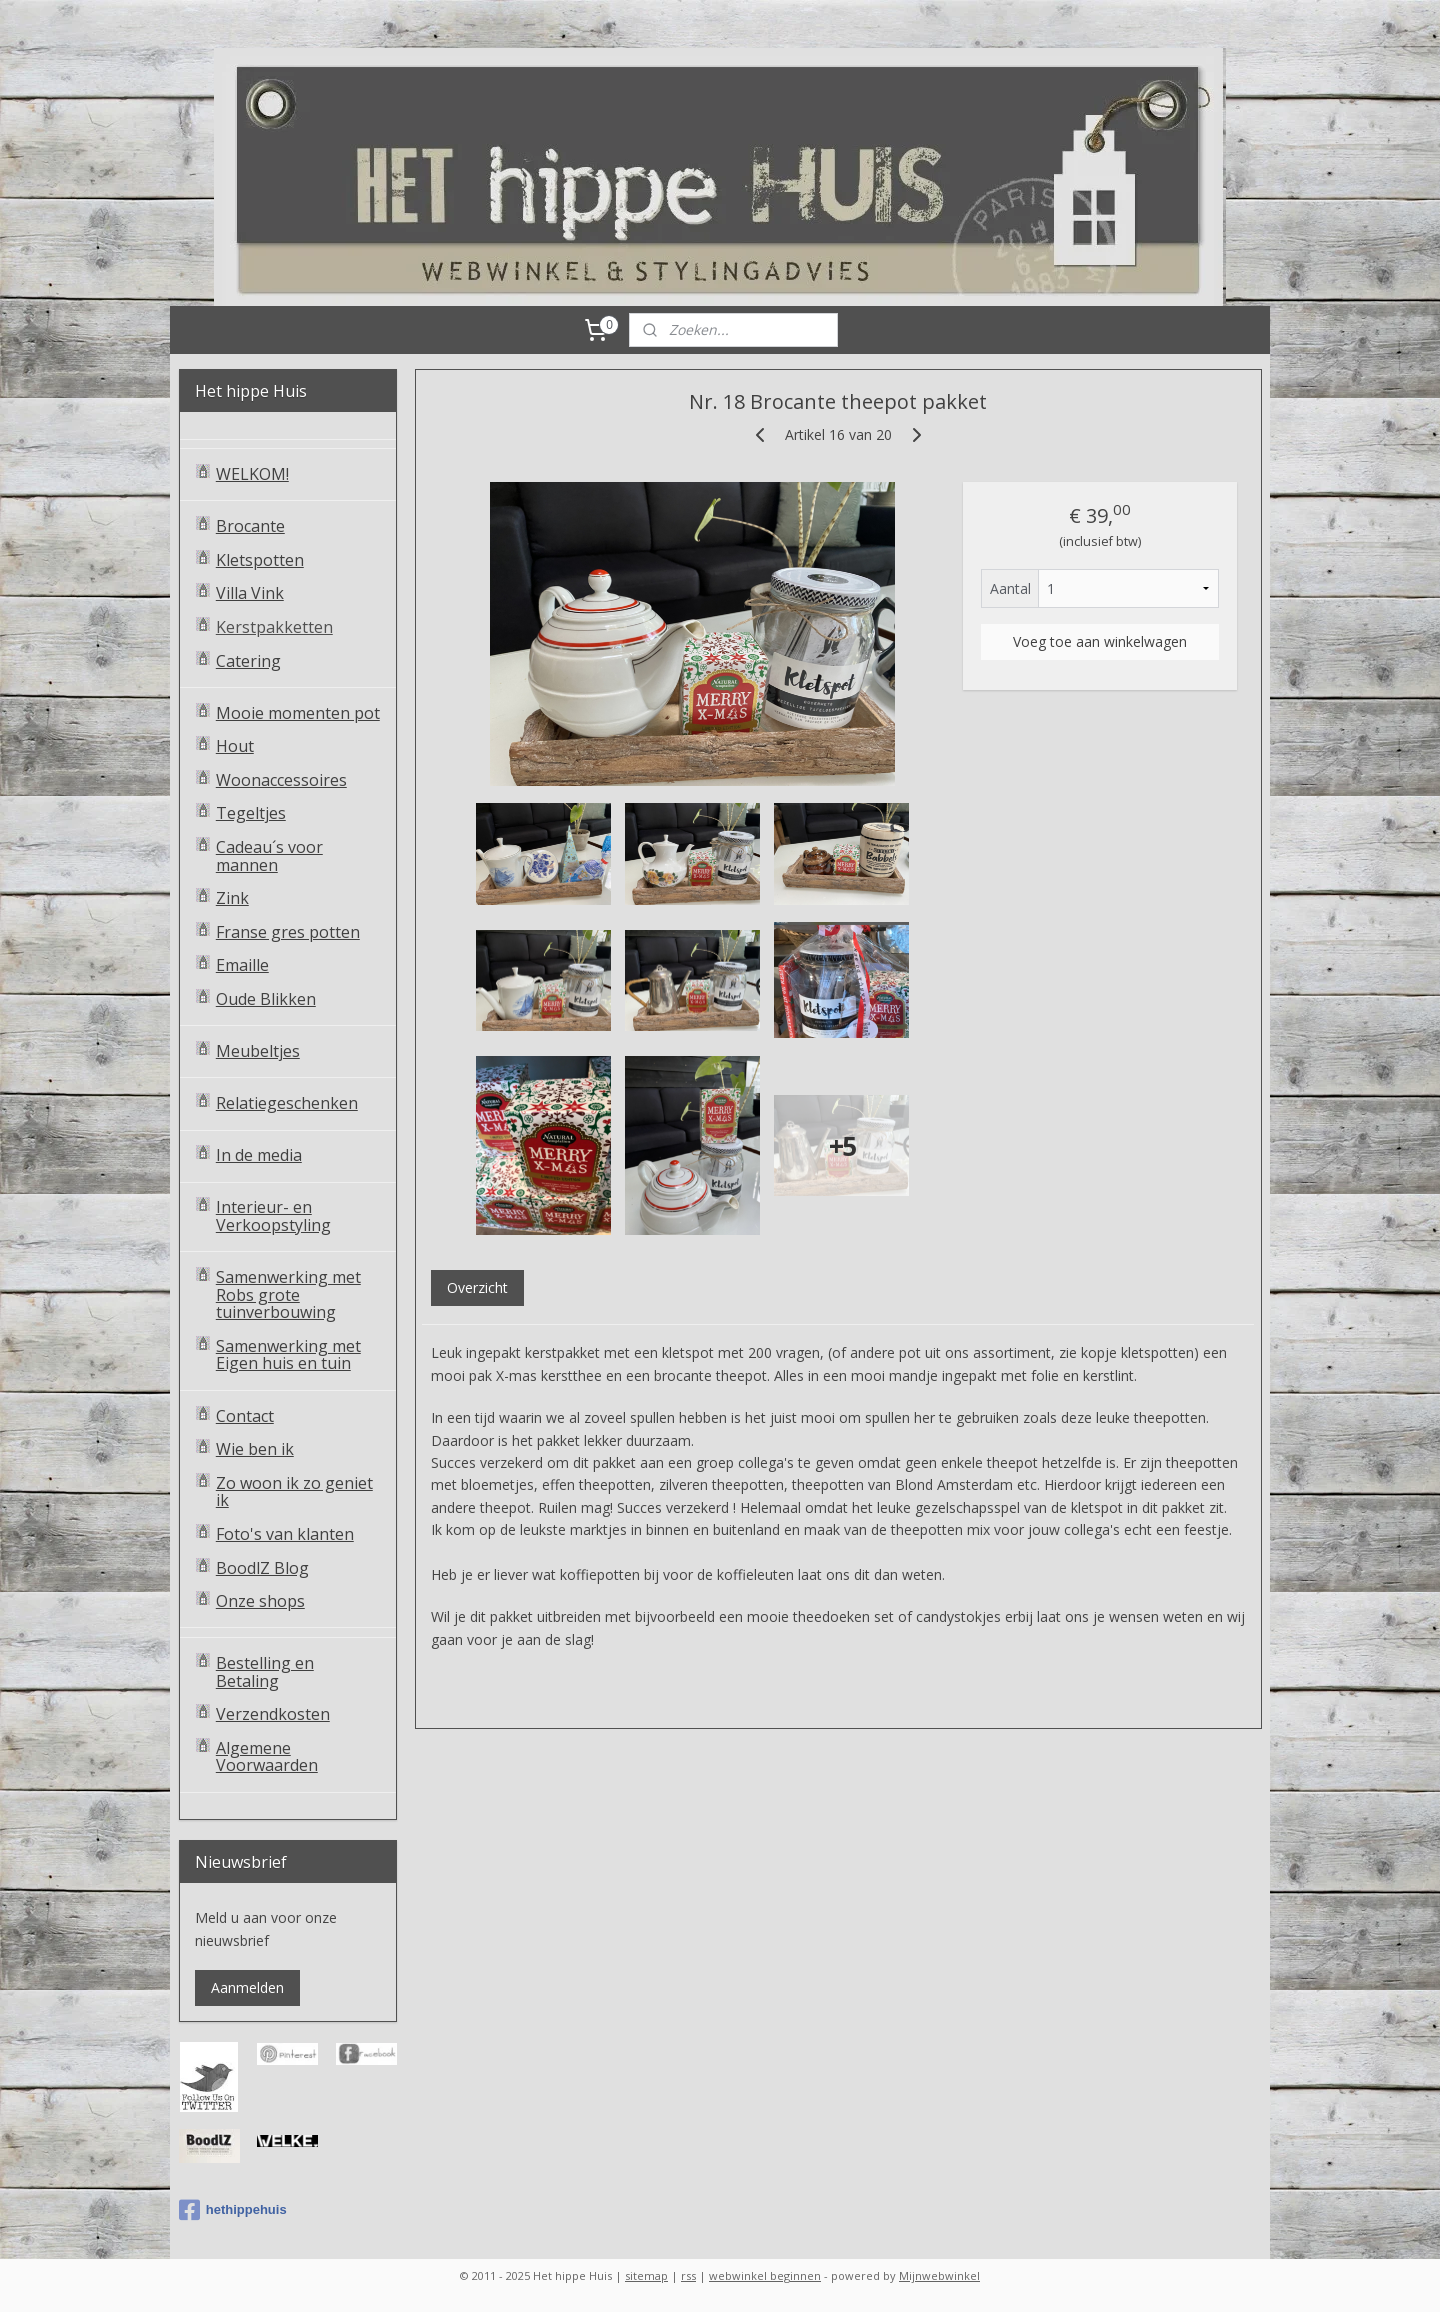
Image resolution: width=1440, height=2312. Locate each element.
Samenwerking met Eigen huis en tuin (288, 1355)
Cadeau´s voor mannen (269, 856)
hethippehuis (233, 2210)
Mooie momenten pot (298, 713)
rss (688, 2275)
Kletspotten (260, 560)
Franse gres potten (288, 932)
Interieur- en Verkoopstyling (273, 1216)
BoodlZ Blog (262, 1568)
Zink (232, 898)
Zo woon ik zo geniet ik (294, 1492)
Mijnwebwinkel (939, 2275)
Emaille (242, 965)
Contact (245, 1416)
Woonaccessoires (281, 780)
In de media (259, 1155)
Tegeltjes (251, 813)
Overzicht (476, 1287)
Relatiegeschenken (287, 1103)
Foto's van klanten (285, 1534)
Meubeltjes (258, 1051)
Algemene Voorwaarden (267, 1757)
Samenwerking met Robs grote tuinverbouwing (288, 1294)
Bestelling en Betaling (265, 1672)
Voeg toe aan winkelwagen (1100, 641)
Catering (248, 661)
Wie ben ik (255, 1449)
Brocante (250, 526)
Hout (235, 746)
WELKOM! (252, 474)
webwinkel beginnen (765, 2275)
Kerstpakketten (274, 627)
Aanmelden (247, 1987)
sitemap (646, 2275)
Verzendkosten (273, 1714)
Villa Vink (250, 593)
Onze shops (260, 1601)
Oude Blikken (266, 999)
